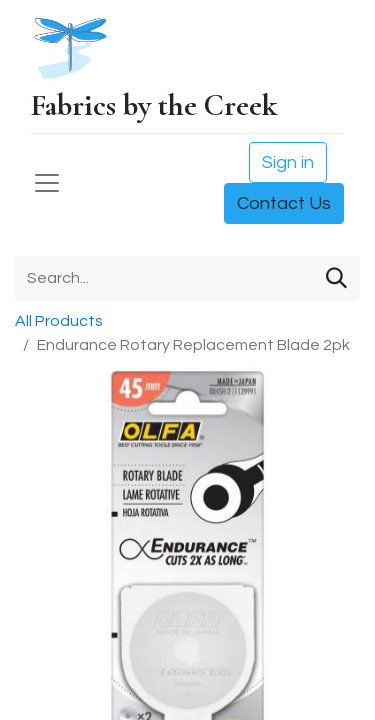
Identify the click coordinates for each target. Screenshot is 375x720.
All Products (59, 321)
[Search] (336, 278)
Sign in (288, 162)
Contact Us (284, 203)
